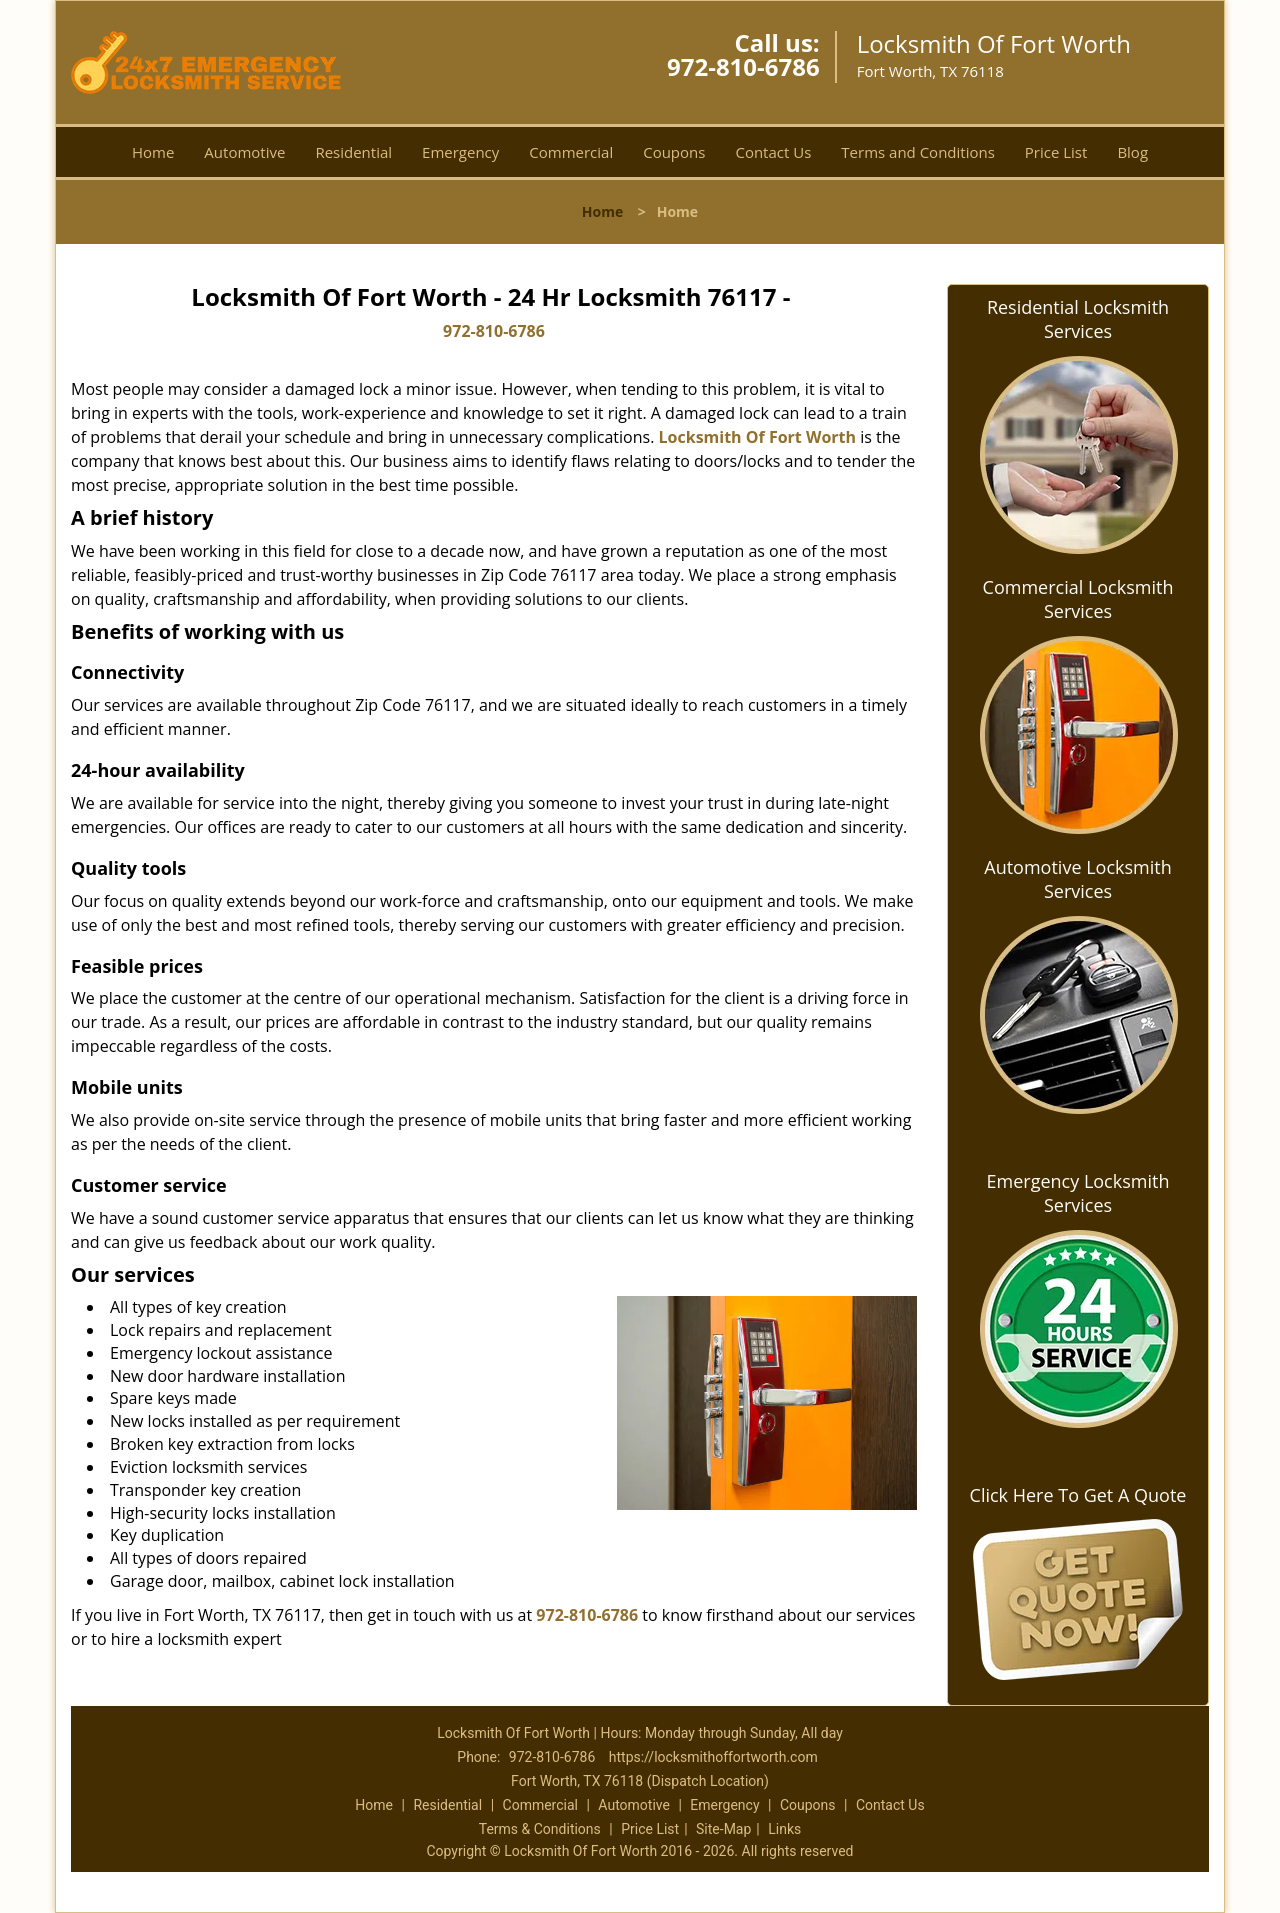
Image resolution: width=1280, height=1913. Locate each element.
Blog (1132, 152)
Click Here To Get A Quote (1078, 1495)
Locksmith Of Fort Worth (758, 437)
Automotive (244, 152)
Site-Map (723, 1829)
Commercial (571, 152)
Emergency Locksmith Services (1078, 1193)
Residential (353, 152)
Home (153, 152)
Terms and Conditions (918, 152)
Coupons (674, 152)
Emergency (460, 152)
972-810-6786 (743, 66)
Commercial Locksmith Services (1078, 599)
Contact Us (773, 152)
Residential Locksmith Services (1078, 319)
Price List (1056, 152)
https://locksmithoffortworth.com (713, 1757)
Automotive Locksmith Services (1077, 879)
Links (784, 1829)
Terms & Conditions (540, 1829)
